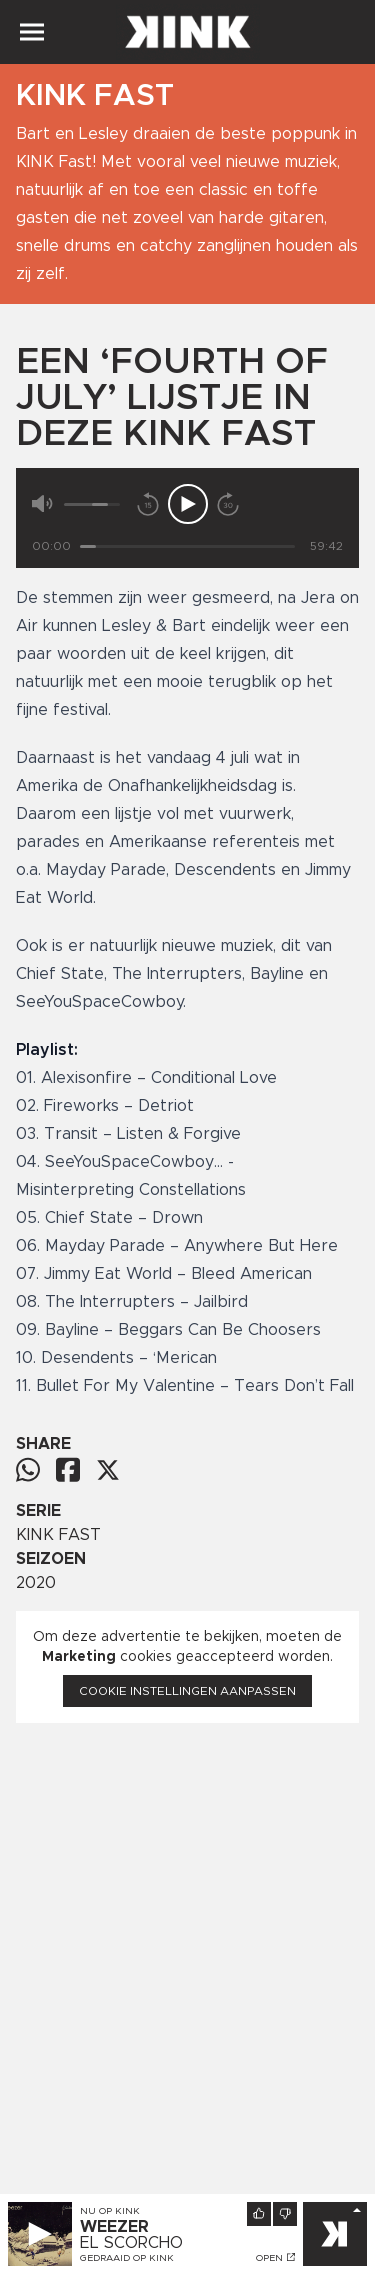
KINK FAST (58, 1535)
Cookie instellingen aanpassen (187, 1691)
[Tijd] (187, 546)
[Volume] (92, 504)
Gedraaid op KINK (127, 2258)
